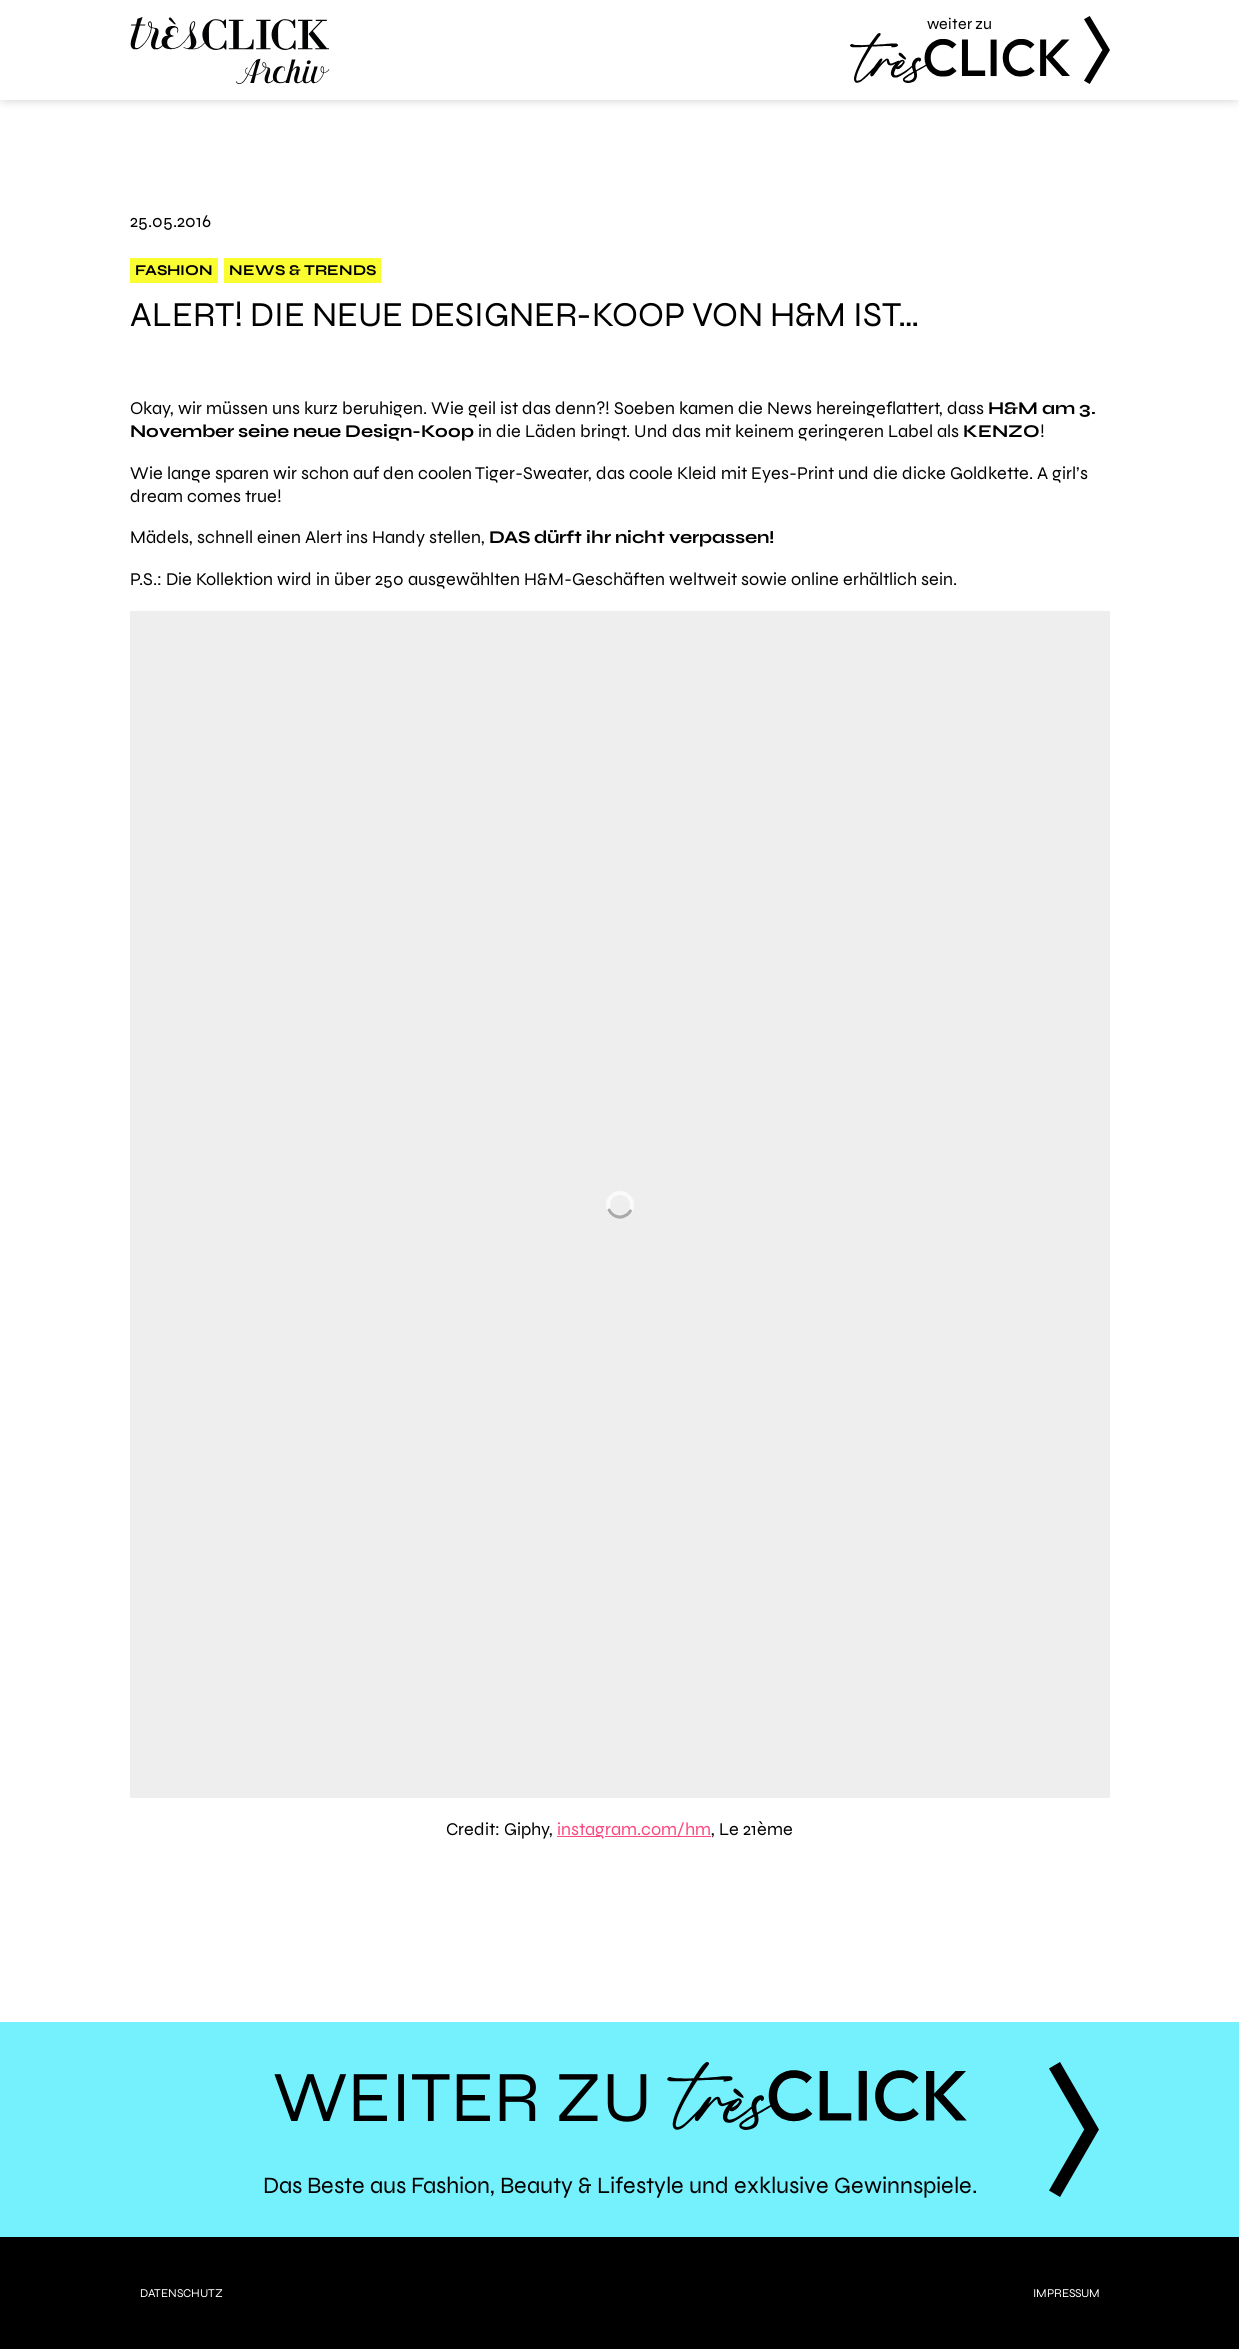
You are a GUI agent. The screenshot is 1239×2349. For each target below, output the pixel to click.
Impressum (1066, 2293)
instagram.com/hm (634, 1829)
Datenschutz (181, 2293)
